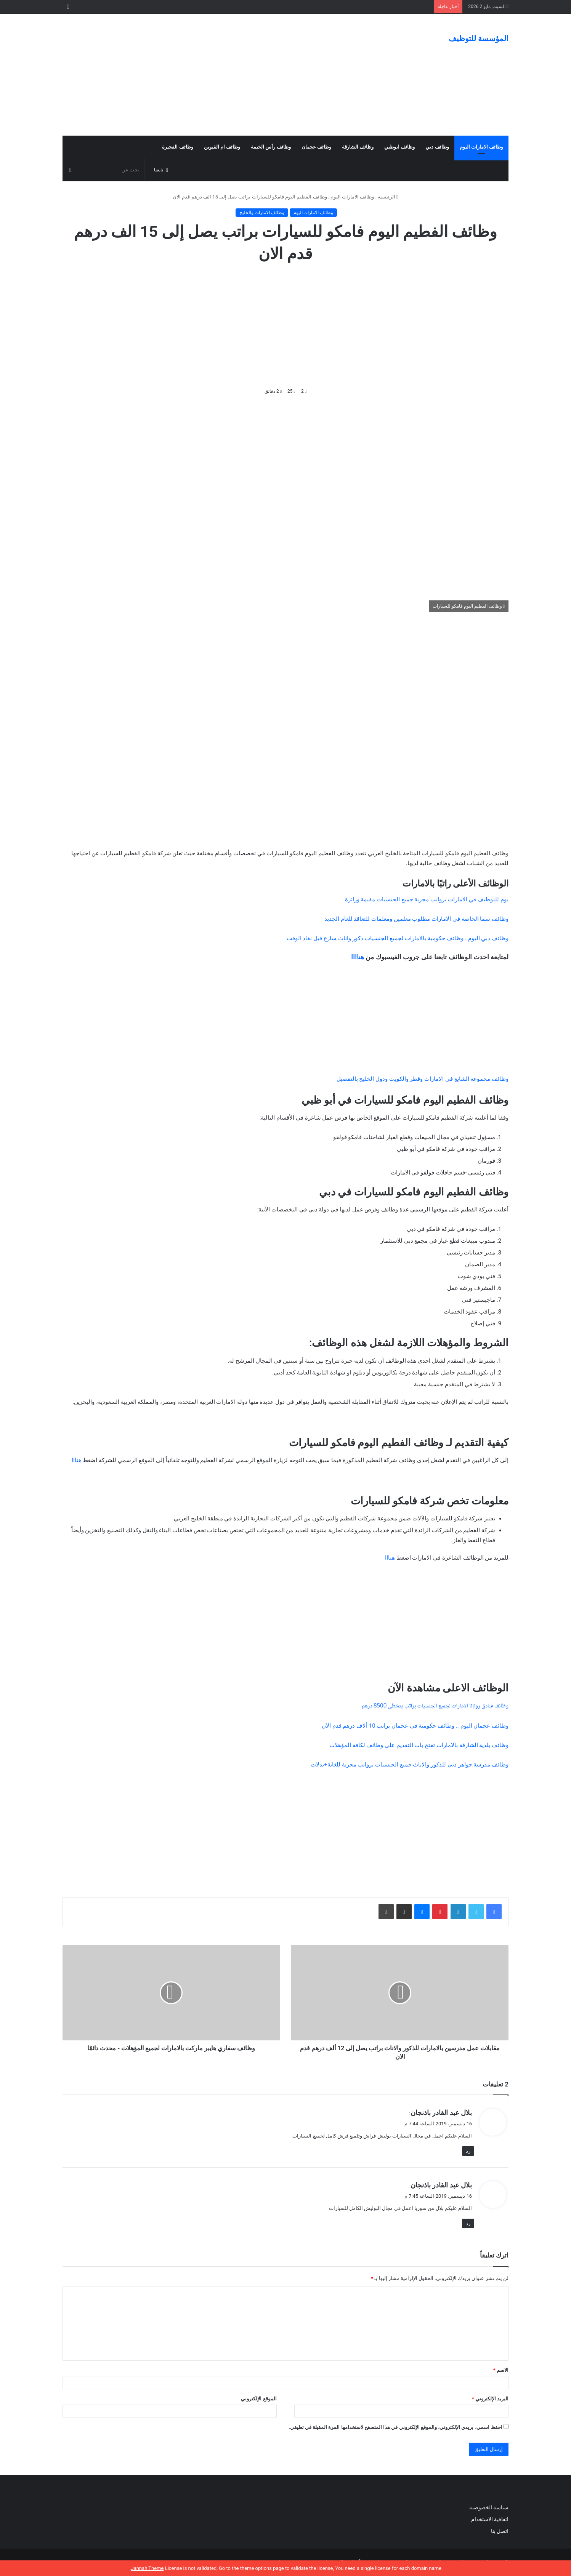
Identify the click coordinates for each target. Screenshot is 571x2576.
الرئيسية (388, 197)
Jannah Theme (147, 2568)
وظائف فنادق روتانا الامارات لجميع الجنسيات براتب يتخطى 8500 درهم (435, 1706)
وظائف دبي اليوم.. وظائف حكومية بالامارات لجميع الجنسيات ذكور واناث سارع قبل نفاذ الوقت (397, 938)
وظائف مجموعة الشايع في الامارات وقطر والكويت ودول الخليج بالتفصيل (423, 1078)
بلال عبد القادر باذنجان (441, 2113)
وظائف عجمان (316, 147)
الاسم (500, 2370)
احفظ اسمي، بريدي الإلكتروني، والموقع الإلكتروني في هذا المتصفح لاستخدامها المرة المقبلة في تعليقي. (395, 2427)
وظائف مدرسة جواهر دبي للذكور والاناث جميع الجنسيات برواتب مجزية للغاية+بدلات (409, 1764)
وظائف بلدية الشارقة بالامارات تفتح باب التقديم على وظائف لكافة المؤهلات (418, 1745)
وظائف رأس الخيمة (270, 147)
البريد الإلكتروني (490, 2399)
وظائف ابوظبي (399, 147)
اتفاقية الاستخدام (489, 2519)
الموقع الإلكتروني (258, 2399)
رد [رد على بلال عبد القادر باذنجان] (468, 2151)
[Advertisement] (209, 74)
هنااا (77, 1460)
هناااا (357, 957)
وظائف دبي (437, 147)
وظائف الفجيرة (177, 147)
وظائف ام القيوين (222, 147)
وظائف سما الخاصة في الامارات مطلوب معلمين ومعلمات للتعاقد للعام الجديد (416, 918)
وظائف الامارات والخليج (261, 212)
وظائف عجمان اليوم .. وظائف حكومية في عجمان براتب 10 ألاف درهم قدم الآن (415, 1725)
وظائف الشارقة (358, 147)
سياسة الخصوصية (488, 2507)
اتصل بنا (498, 2531)
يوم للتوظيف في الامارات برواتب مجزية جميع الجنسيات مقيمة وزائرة (427, 899)
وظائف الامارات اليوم (481, 147)
